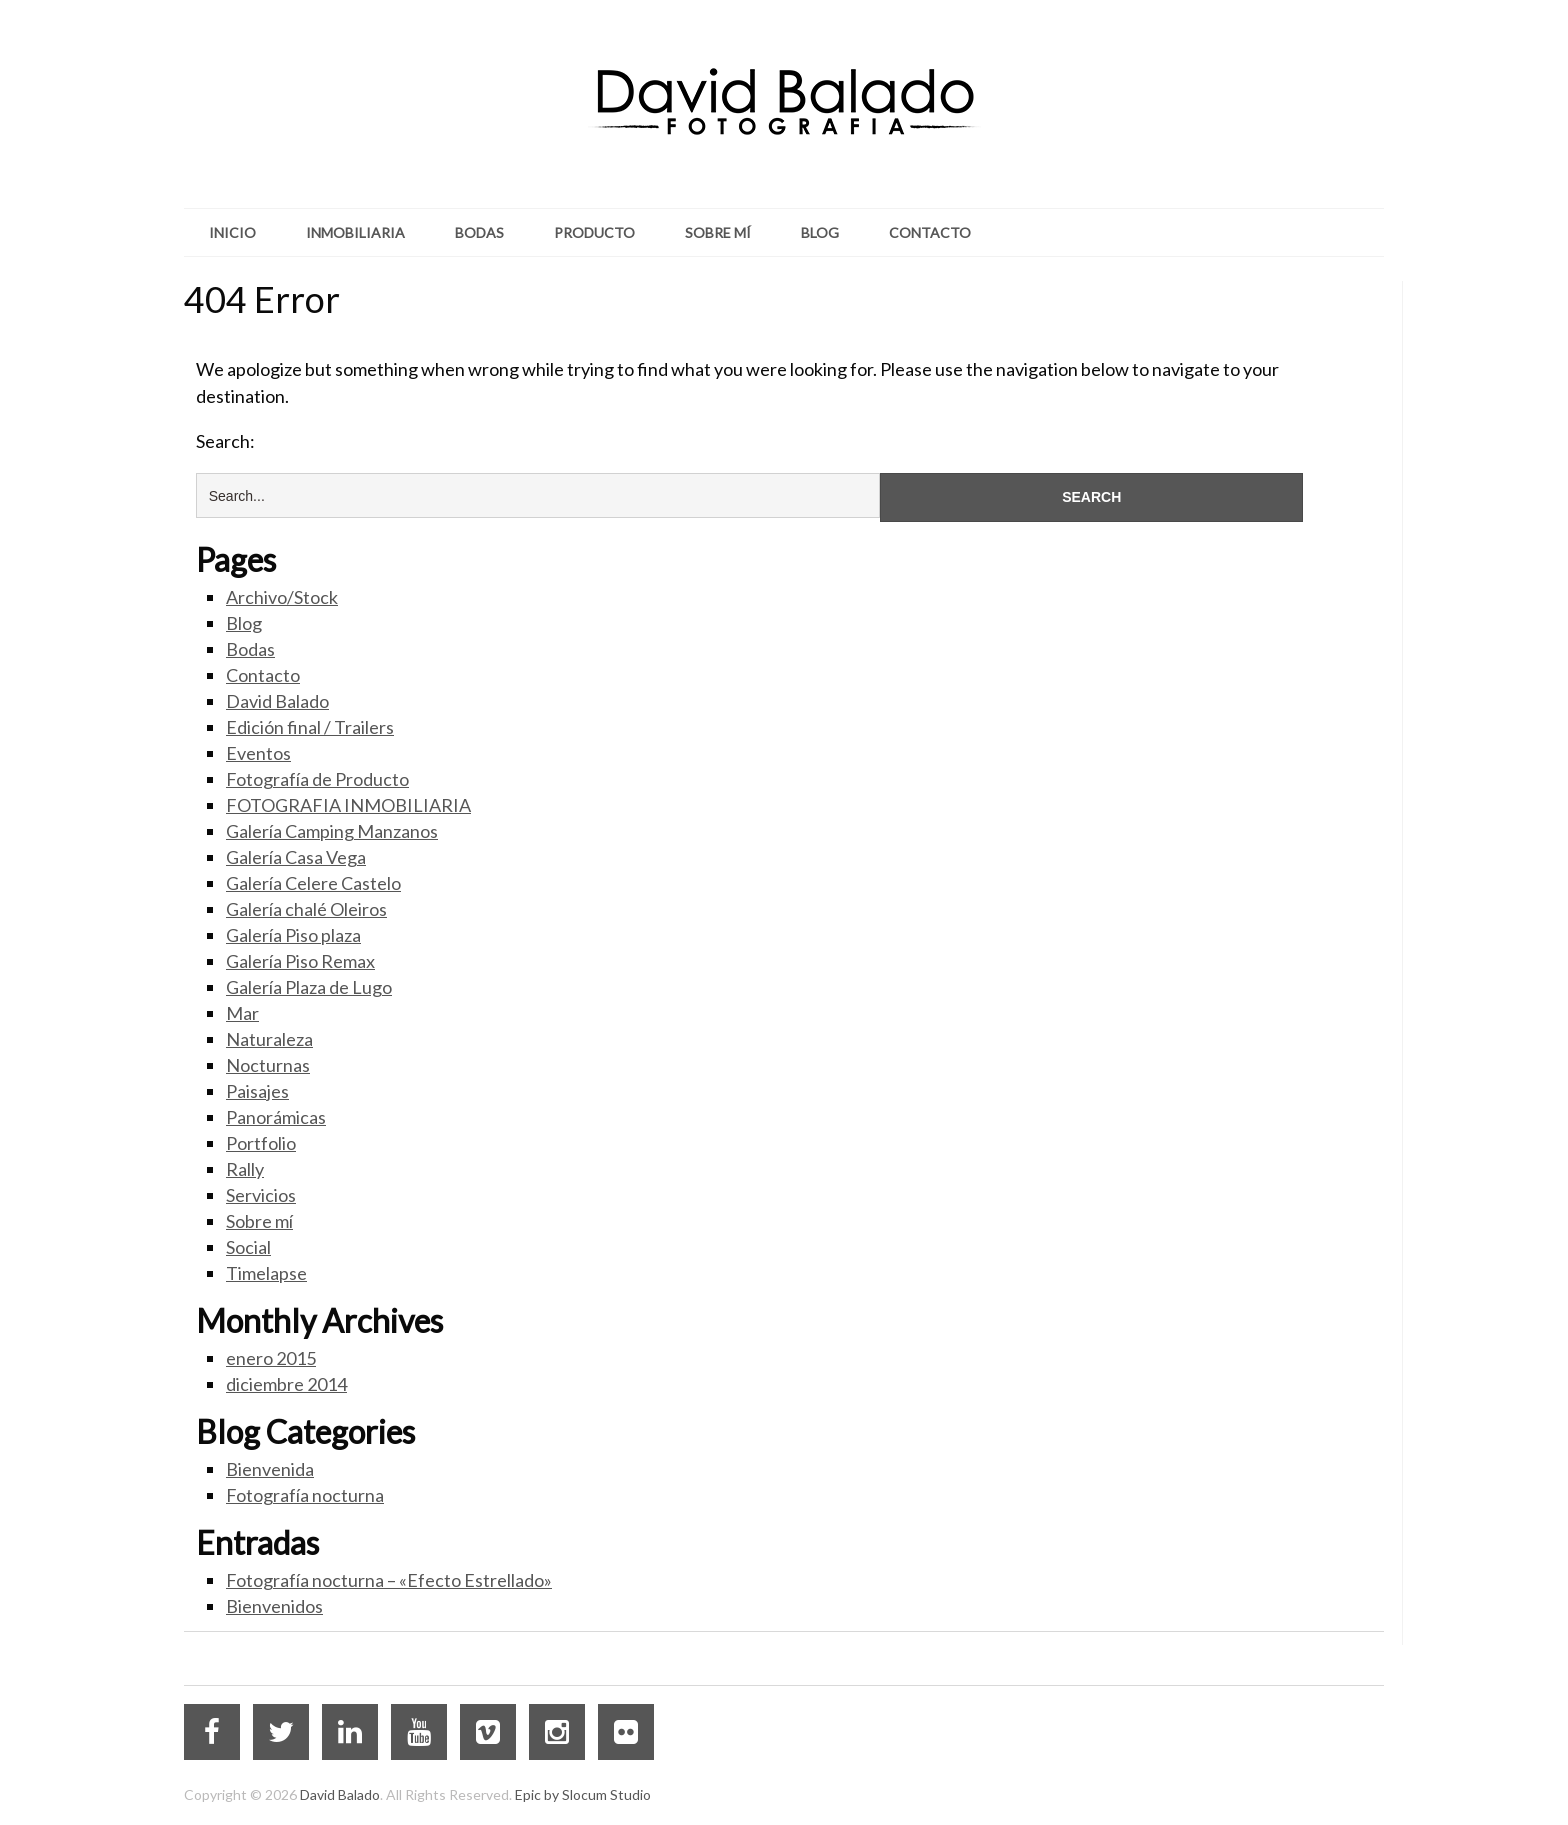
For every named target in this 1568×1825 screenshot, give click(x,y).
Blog (820, 232)
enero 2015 (271, 1358)
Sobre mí (718, 232)
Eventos (258, 753)
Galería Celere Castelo (313, 883)
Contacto (930, 232)
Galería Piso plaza (293, 935)
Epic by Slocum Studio (583, 1794)
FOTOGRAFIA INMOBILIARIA (348, 805)
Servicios (261, 1195)
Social (248, 1247)
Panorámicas (276, 1117)
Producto (594, 232)
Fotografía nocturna (305, 1495)
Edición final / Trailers (310, 727)
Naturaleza (269, 1039)
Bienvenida (270, 1469)
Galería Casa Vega (296, 857)
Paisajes (257, 1091)
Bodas (479, 232)
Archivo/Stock (282, 597)
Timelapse (266, 1273)
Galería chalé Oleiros (306, 909)
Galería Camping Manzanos (332, 831)
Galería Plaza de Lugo (309, 987)
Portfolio (261, 1143)
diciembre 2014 (286, 1384)
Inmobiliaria (355, 232)
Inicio (232, 232)
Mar (242, 1013)
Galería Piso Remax (300, 961)
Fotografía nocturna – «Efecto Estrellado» (389, 1580)
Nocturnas (268, 1065)
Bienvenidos (274, 1606)
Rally (245, 1169)
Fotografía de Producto (317, 779)
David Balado (277, 701)
